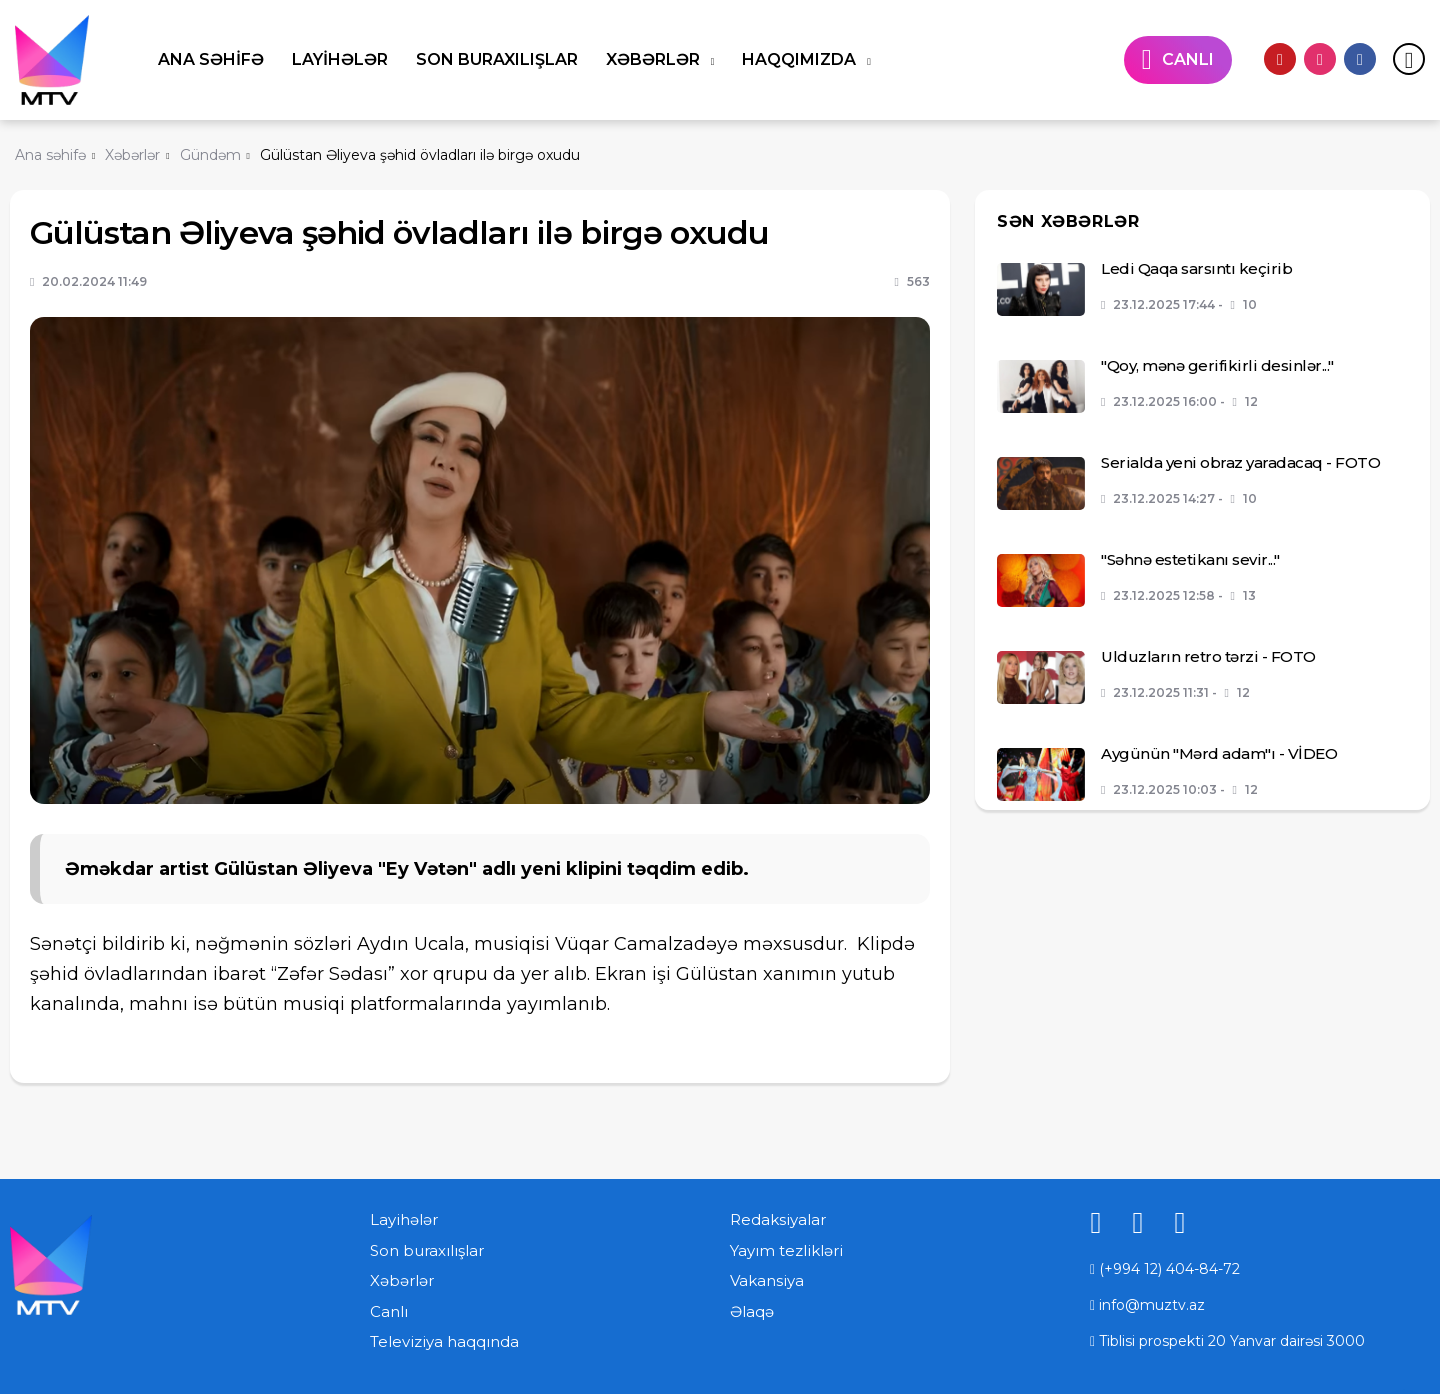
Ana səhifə (211, 59)
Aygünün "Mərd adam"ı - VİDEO (1219, 753)
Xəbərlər (655, 59)
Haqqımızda (801, 59)
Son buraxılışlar (497, 59)
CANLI (1188, 59)
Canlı (389, 1311)
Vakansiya (767, 1280)
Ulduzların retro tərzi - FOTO (1208, 656)
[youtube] (1280, 59)
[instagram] (1320, 59)
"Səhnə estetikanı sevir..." (1190, 559)
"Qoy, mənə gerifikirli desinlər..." (1217, 365)
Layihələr (340, 59)
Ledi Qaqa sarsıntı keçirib (1196, 268)
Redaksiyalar (778, 1219)
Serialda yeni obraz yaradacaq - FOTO (1240, 462)
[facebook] (1360, 59)
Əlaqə (752, 1311)
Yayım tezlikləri (786, 1250)
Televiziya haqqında (444, 1341)
